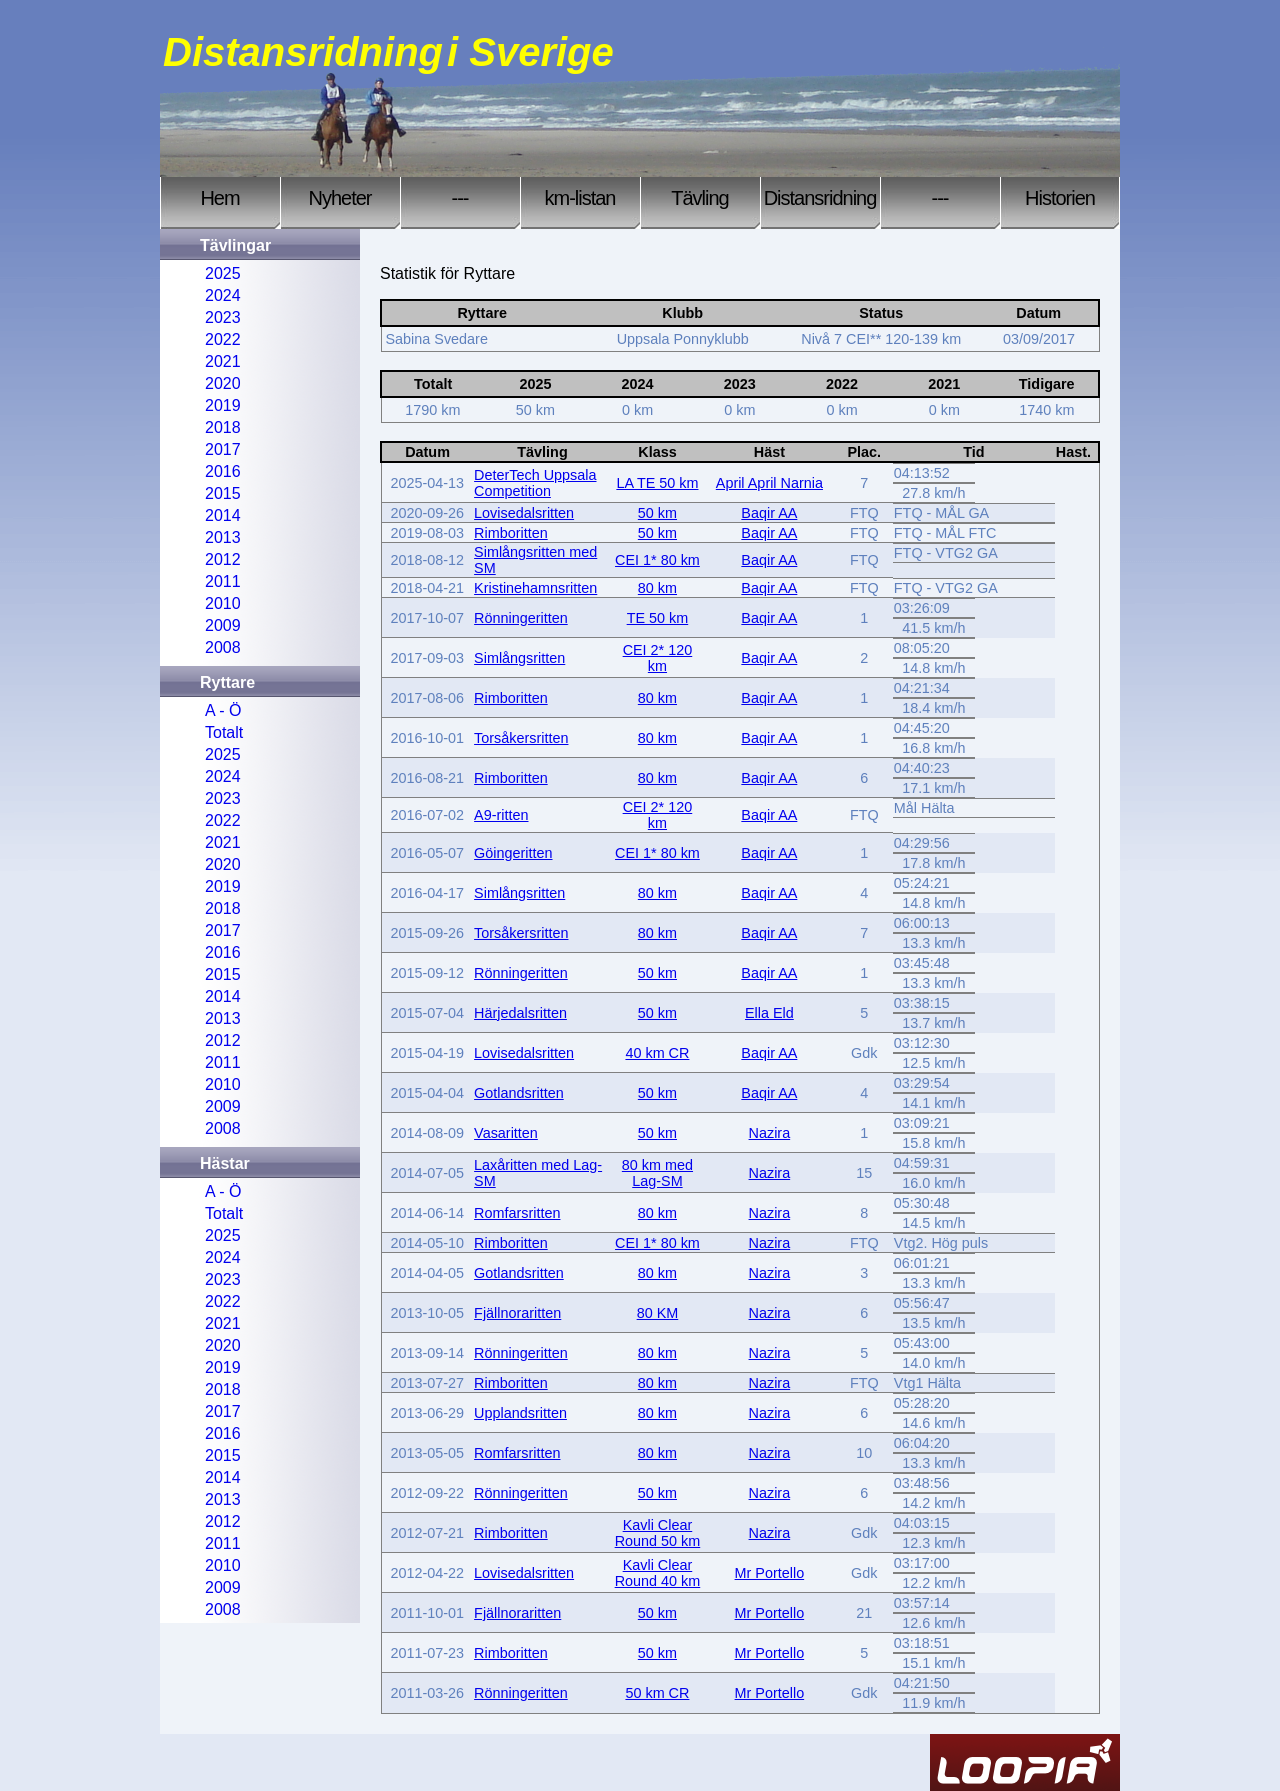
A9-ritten (501, 815)
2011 (223, 581)
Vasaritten (506, 1133)
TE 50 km (658, 618)
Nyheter (339, 198)
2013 (223, 537)
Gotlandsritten (519, 1093)
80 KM (658, 1313)
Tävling (699, 198)
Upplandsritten (520, 1413)
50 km (657, 513)
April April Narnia (769, 483)
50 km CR (657, 1693)
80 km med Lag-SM (657, 1173)
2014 (223, 515)
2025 (223, 273)
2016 (223, 471)
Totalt (224, 732)
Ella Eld (769, 1013)
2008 (223, 647)
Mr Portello (770, 1573)
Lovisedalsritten (524, 513)
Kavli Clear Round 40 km (658, 1573)
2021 (223, 361)
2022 (223, 339)
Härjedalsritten (520, 1013)
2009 (223, 625)
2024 (223, 295)
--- (460, 198)
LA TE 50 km (657, 483)
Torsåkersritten (521, 738)
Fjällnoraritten (517, 1313)
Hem (219, 198)
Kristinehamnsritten (535, 588)
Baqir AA (769, 513)
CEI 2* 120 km (658, 658)
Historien (1060, 198)
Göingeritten (513, 853)
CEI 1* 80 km (657, 560)
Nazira (770, 1133)
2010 (223, 603)
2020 (223, 383)
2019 (223, 405)
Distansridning (820, 198)
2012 (223, 559)
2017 (223, 449)
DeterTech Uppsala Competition (535, 483)
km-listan (579, 198)
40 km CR (657, 1053)
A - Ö (223, 710)
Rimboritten (511, 533)
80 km (657, 588)
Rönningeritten (521, 618)
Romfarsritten (517, 1213)
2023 (223, 317)
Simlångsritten (519, 658)
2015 (223, 493)
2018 (223, 427)
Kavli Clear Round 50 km (658, 1533)
